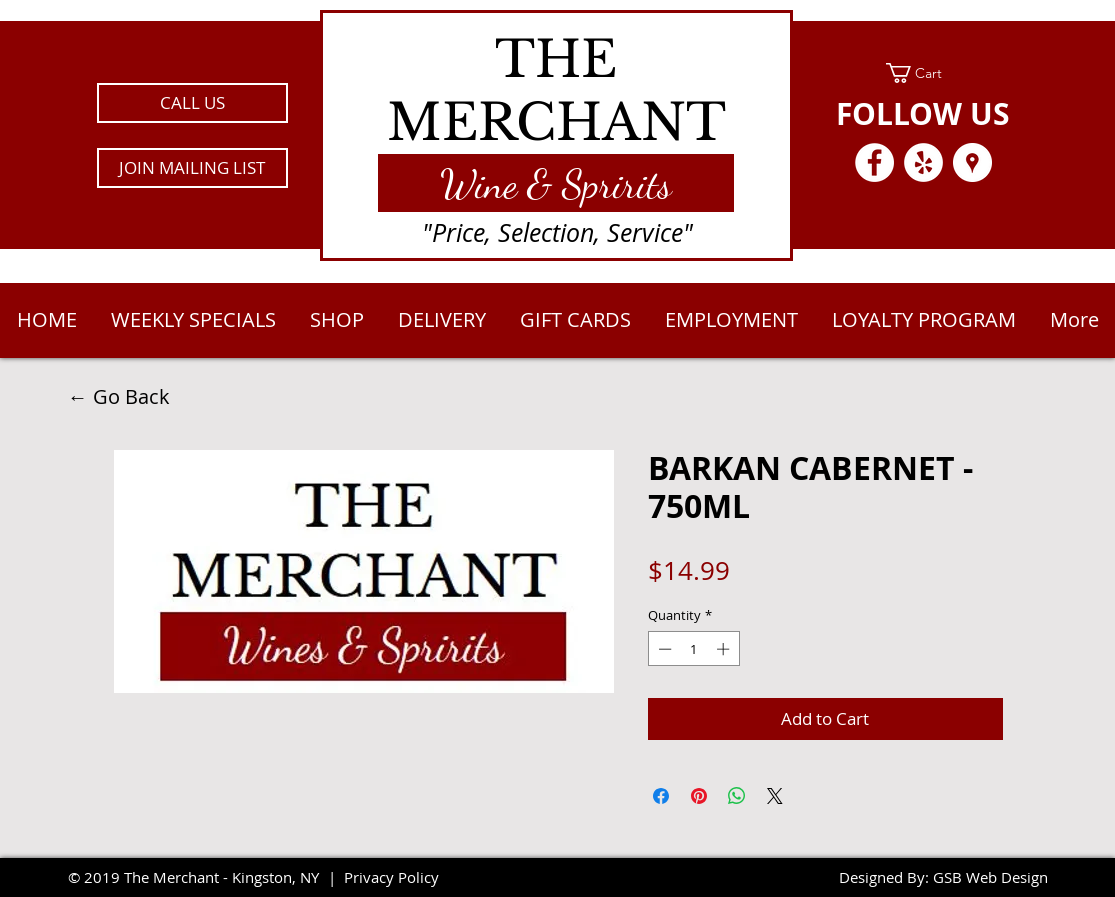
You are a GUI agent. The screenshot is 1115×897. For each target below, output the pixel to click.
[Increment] (725, 649)
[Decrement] (663, 649)
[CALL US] (192, 103)
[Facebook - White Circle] (874, 162)
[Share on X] (775, 796)
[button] (192, 168)
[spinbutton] (693, 649)
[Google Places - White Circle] (972, 162)
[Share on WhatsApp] (737, 796)
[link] (923, 73)
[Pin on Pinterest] (699, 796)
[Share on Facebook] (661, 796)
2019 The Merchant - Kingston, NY (201, 877)
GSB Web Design (990, 877)
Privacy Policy (391, 877)
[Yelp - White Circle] (923, 162)
